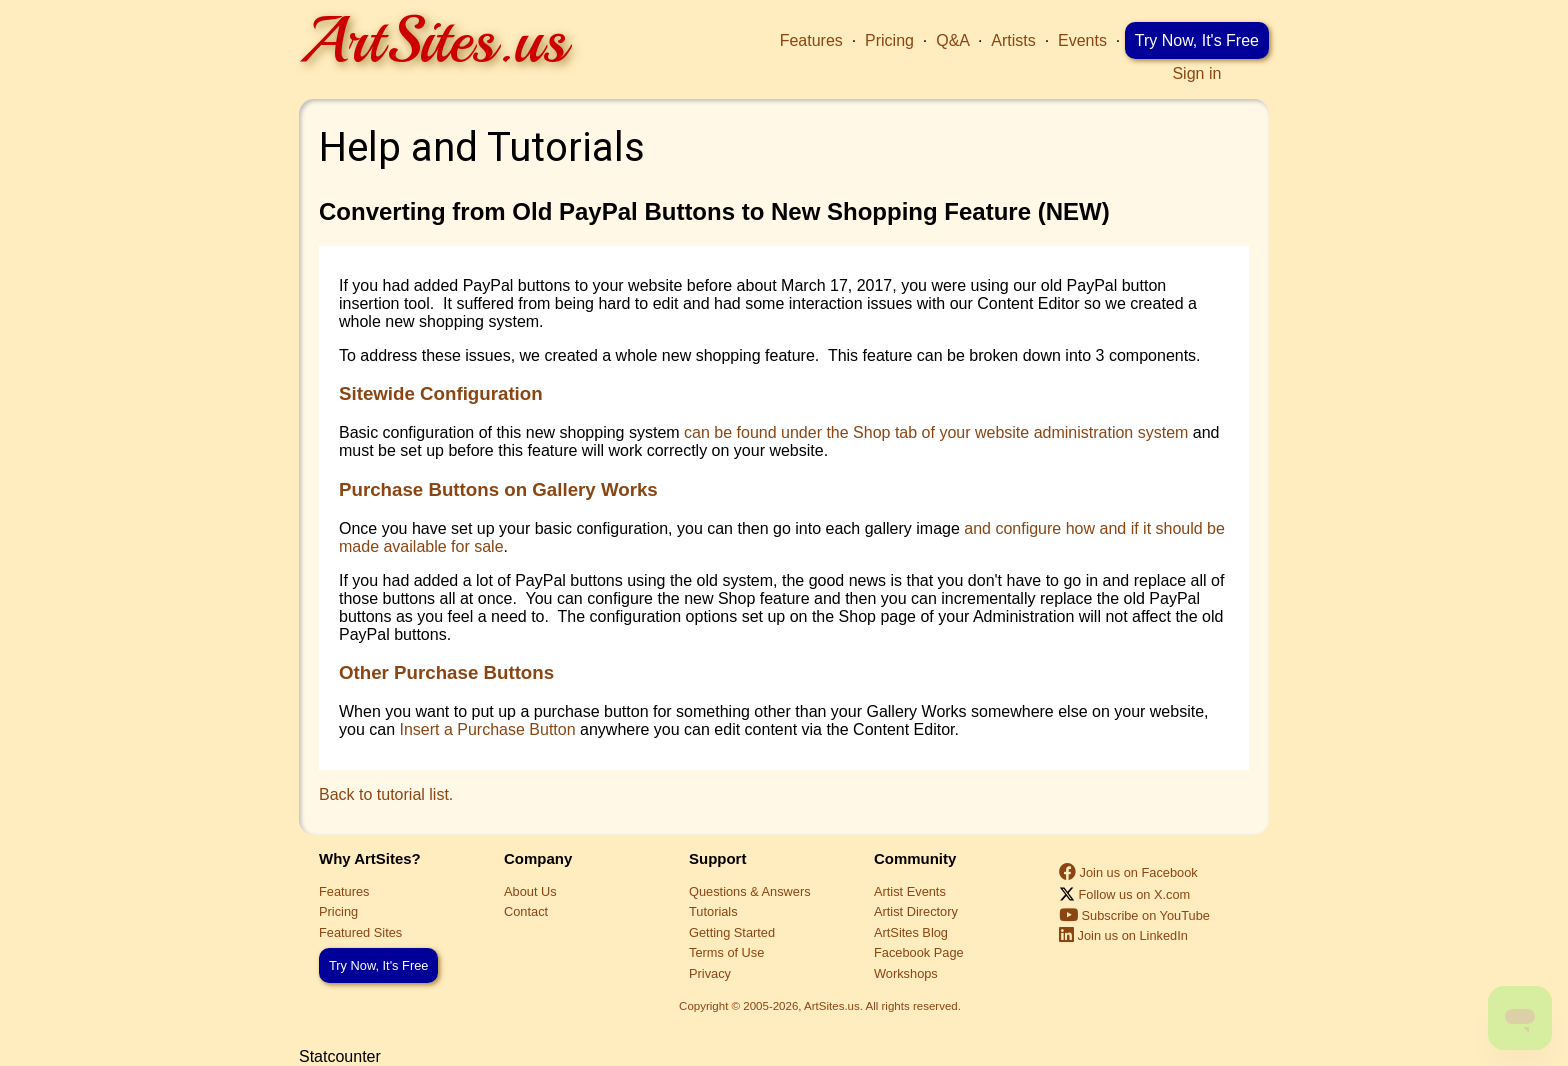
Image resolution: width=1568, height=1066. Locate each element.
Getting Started (732, 932)
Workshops (906, 973)
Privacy (710, 973)
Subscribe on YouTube (1134, 915)
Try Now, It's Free (1197, 40)
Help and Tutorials (482, 147)
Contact (526, 911)
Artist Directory (916, 911)
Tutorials (713, 911)
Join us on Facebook (1128, 872)
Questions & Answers (750, 891)
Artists (1013, 40)
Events (1082, 40)
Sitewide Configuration (441, 393)
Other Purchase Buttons (446, 672)
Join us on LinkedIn (1123, 935)
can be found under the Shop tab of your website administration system (936, 432)
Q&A (952, 40)
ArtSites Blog (911, 932)
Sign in (1196, 73)
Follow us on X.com (1124, 894)
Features (811, 40)
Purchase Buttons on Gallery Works (498, 489)
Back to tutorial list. (386, 794)
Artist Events (910, 891)
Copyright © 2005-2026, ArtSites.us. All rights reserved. (820, 1006)
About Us (530, 891)
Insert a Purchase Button (487, 729)
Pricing (889, 40)
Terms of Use (726, 952)
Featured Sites (360, 932)
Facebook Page (919, 952)
